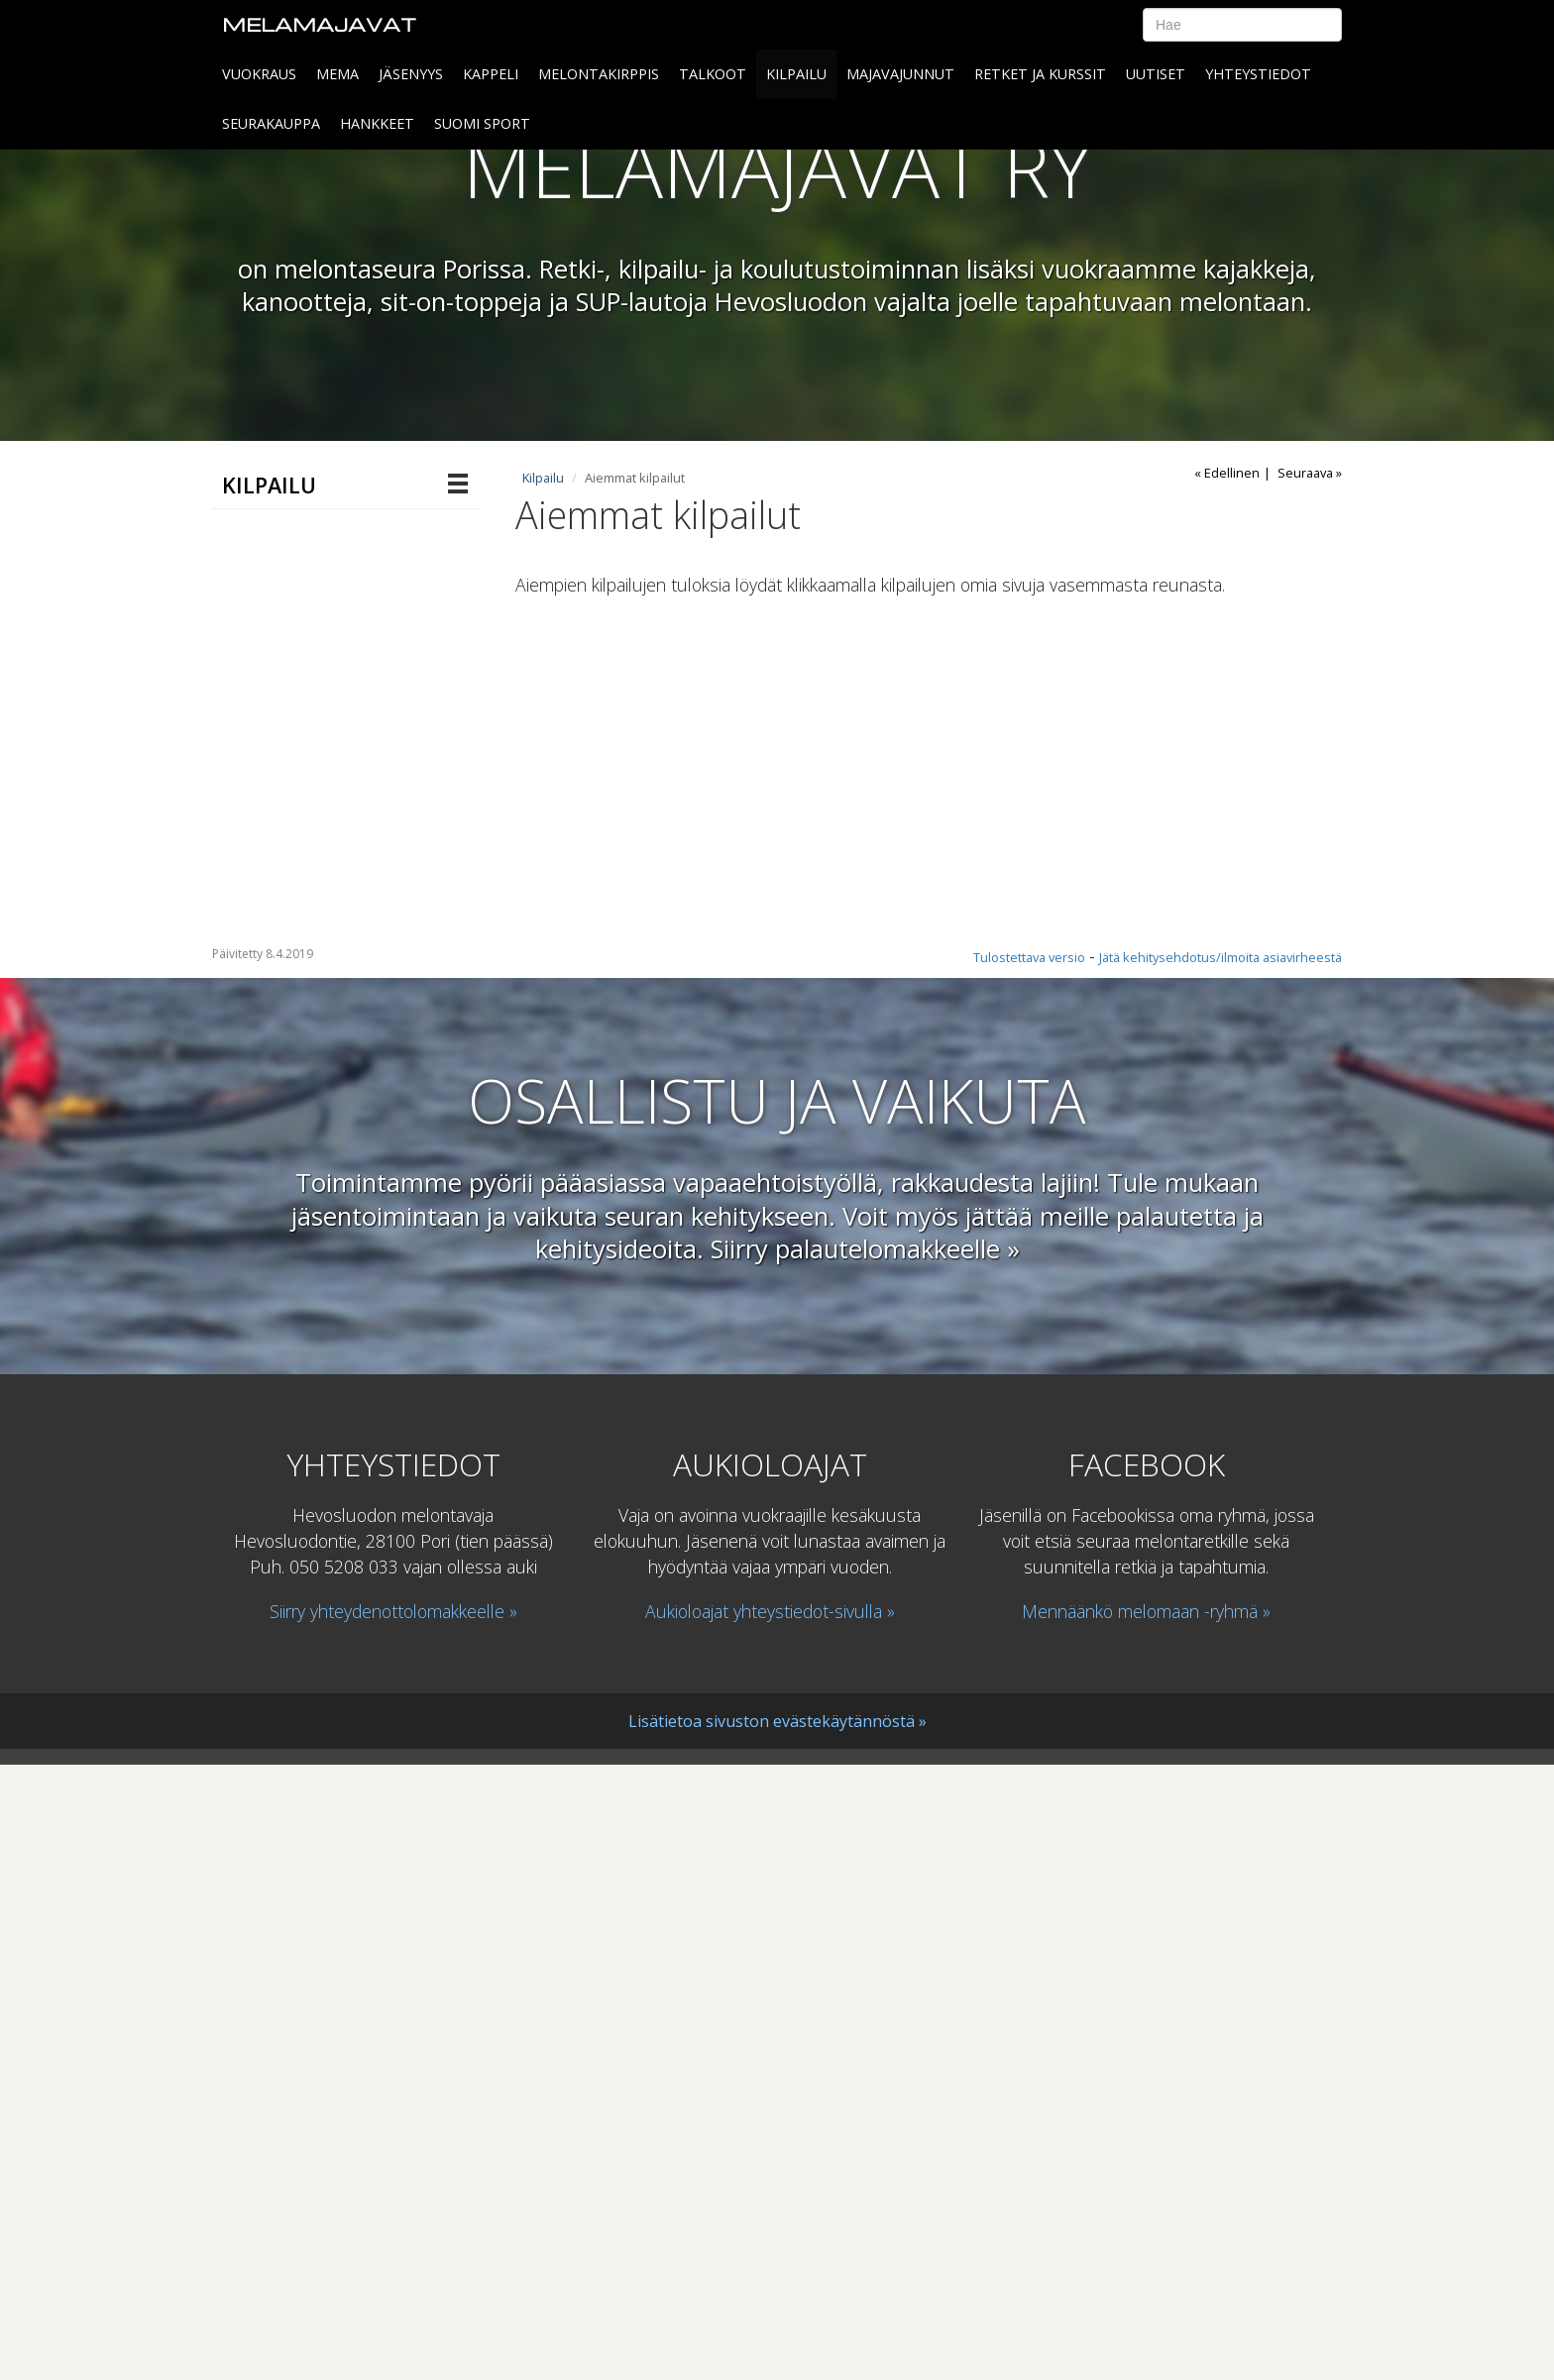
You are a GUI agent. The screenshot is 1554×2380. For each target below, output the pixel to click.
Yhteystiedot (1258, 73)
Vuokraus (259, 73)
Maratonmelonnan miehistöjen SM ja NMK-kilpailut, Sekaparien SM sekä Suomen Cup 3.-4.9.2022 (327, 1168)
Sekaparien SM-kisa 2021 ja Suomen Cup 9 (327, 1394)
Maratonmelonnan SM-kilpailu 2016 (322, 807)
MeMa (337, 73)
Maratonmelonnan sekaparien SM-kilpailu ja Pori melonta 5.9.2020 (322, 1298)
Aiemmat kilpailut (299, 654)
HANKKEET (377, 123)
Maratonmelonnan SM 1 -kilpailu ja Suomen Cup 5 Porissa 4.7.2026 (316, 553)
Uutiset (1155, 73)
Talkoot (712, 73)
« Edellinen (1227, 473)
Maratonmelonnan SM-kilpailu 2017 (322, 744)
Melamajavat (319, 24)
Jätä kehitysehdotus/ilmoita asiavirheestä (1220, 1571)
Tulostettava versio (1029, 1571)
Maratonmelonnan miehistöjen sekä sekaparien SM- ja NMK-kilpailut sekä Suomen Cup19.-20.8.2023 (322, 1015)
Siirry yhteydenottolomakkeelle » (393, 2225)
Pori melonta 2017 (320, 693)
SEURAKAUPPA (271, 123)
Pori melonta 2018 (320, 857)
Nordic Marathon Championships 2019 (329, 1468)
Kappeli (490, 73)
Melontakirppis (598, 73)
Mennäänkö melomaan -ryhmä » (1146, 2225)
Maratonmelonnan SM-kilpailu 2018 (322, 908)
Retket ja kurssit (1040, 73)
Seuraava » (1309, 473)
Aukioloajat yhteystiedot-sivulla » (770, 2225)
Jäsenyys (411, 73)
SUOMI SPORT (482, 123)
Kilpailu (796, 73)
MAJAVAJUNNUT (900, 73)
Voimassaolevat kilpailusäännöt (290, 1530)
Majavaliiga (274, 614)
